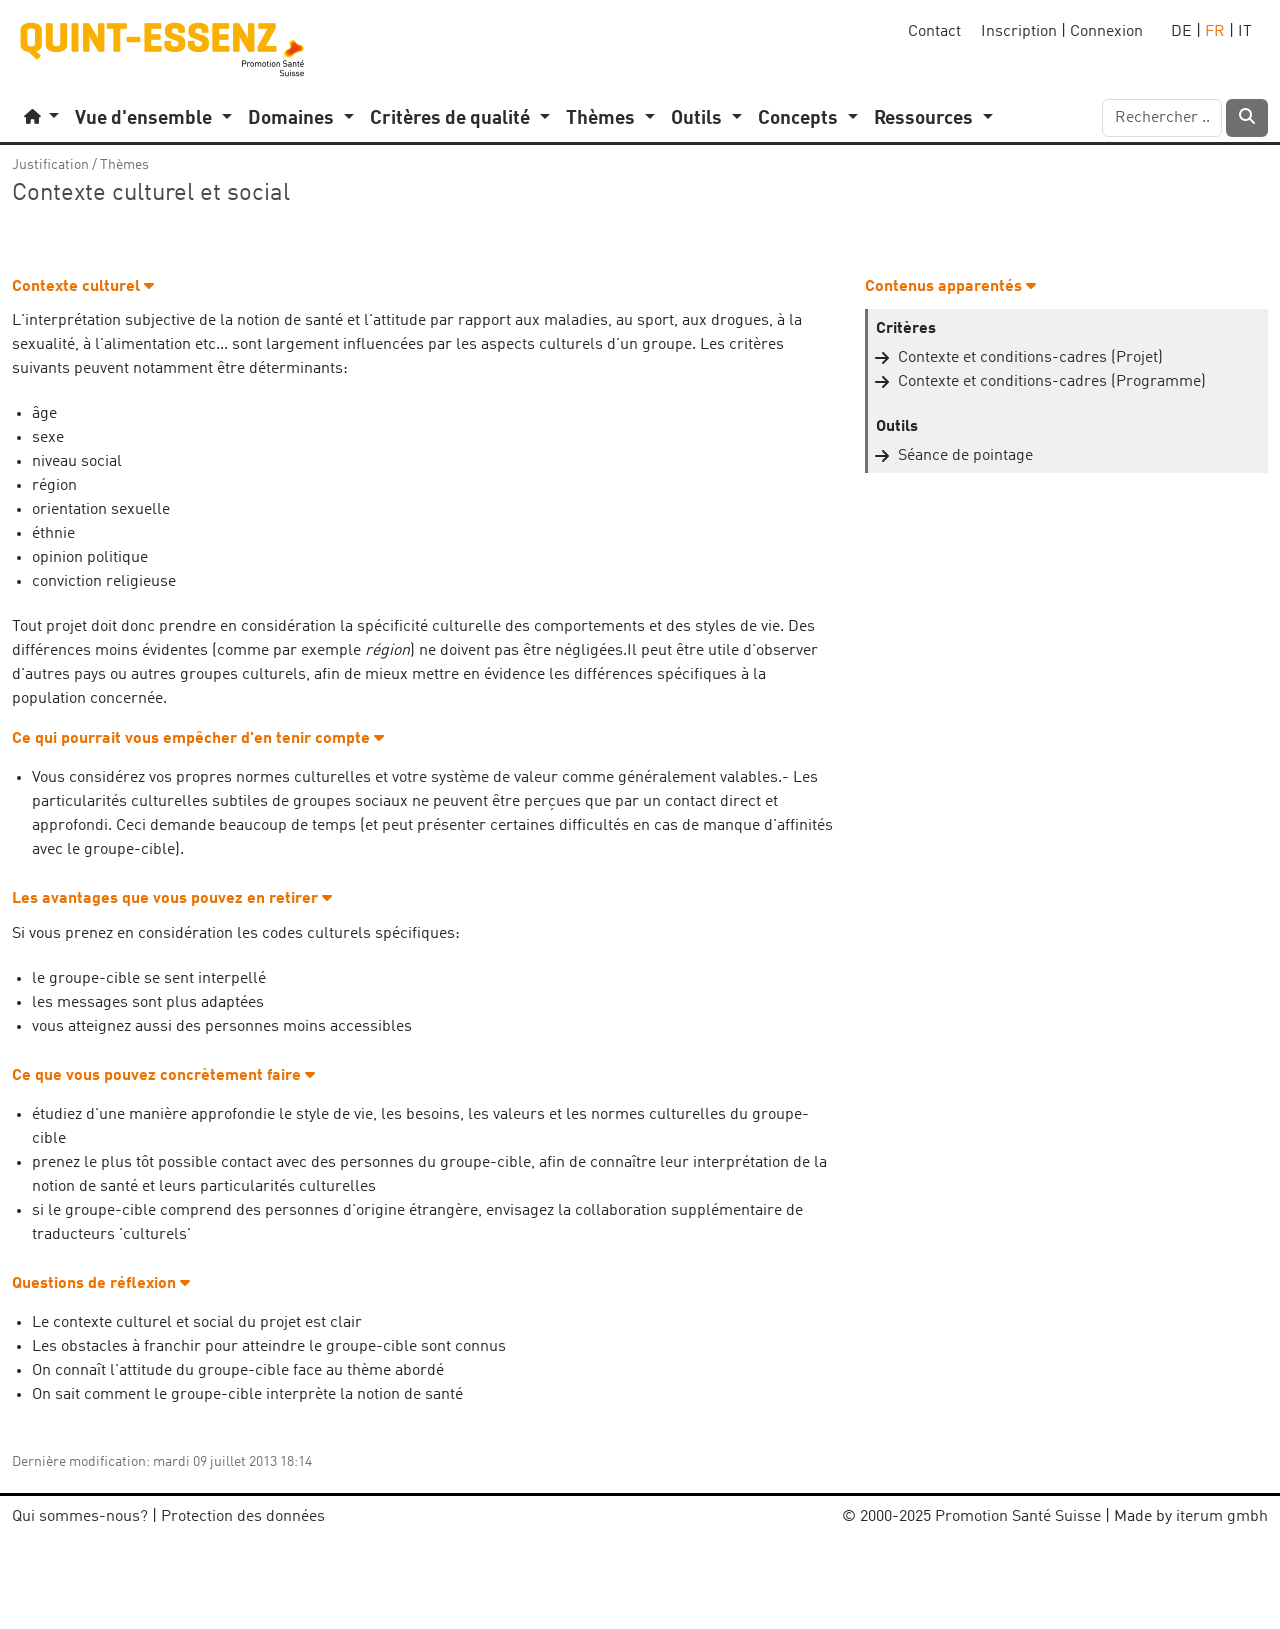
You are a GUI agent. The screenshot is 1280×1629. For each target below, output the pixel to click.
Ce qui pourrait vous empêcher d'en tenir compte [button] (198, 739)
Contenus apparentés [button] (950, 287)
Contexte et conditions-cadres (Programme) (1052, 382)
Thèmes (124, 165)
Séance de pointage (965, 456)
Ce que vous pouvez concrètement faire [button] (163, 1076)
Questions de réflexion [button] (101, 1284)
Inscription (1019, 32)
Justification (50, 165)
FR (1215, 32)
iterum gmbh (1222, 1517)
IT (1245, 32)
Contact (934, 32)
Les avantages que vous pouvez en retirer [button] (172, 899)
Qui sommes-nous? (80, 1517)
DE (1181, 32)
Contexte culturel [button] (83, 287)
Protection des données (243, 1517)
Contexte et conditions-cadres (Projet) (1030, 358)
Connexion (1106, 32)
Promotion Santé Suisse (1018, 1517)
